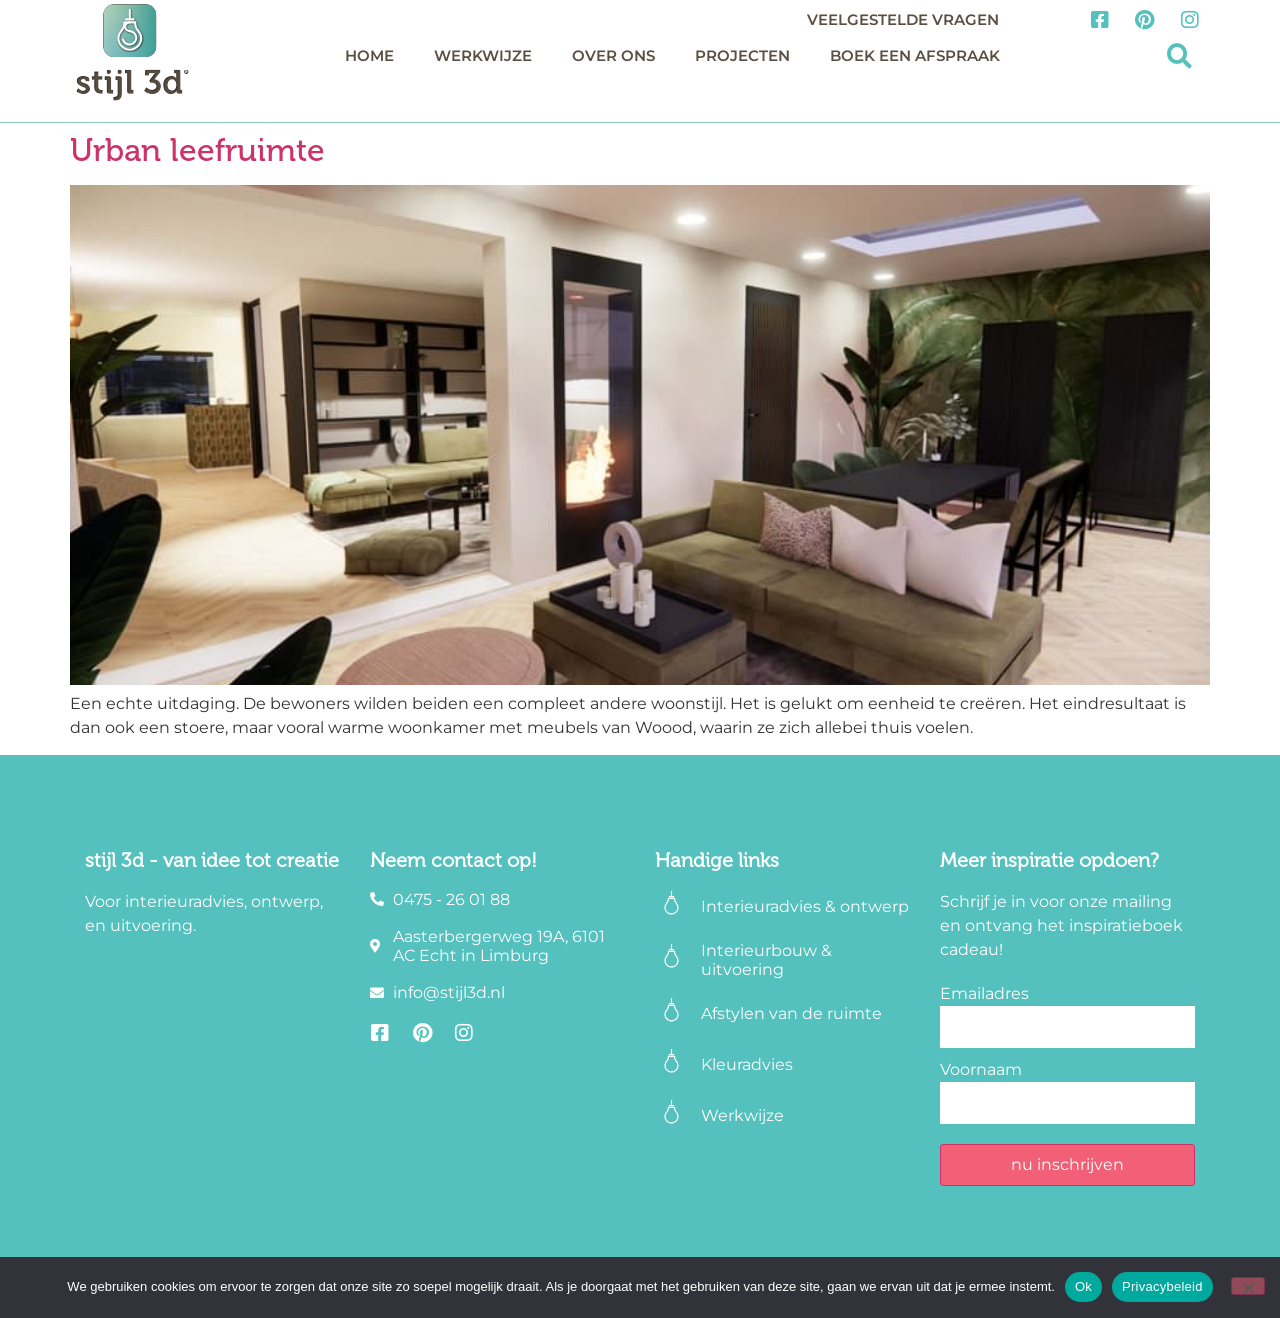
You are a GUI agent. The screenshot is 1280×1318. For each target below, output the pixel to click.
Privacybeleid (1162, 1286)
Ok (1083, 1286)
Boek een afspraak (915, 55)
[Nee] (1248, 1286)
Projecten (742, 55)
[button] (1179, 56)
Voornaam (981, 1069)
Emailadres (984, 993)
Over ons (613, 55)
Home (369, 55)
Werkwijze (483, 55)
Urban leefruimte (197, 150)
